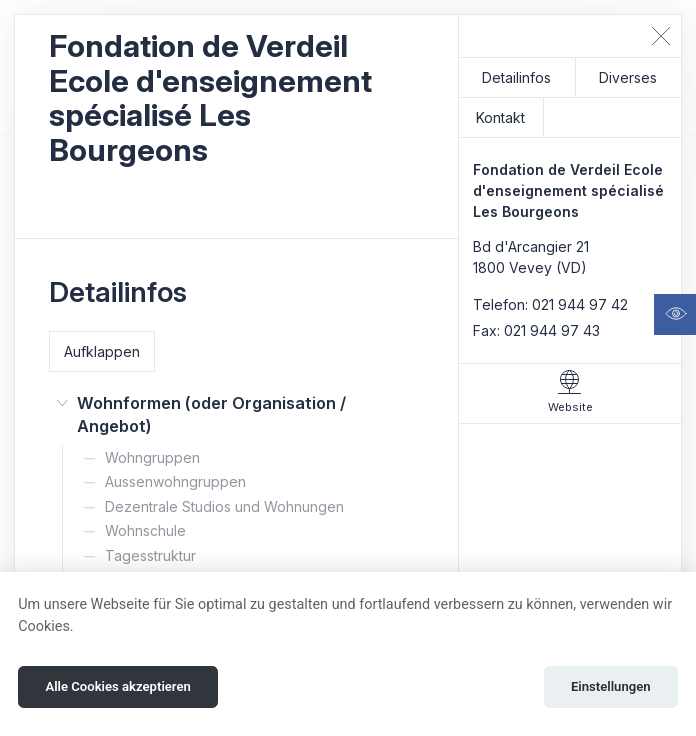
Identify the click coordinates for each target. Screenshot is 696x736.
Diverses (628, 77)
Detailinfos (516, 77)
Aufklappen (102, 351)
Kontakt (500, 117)
